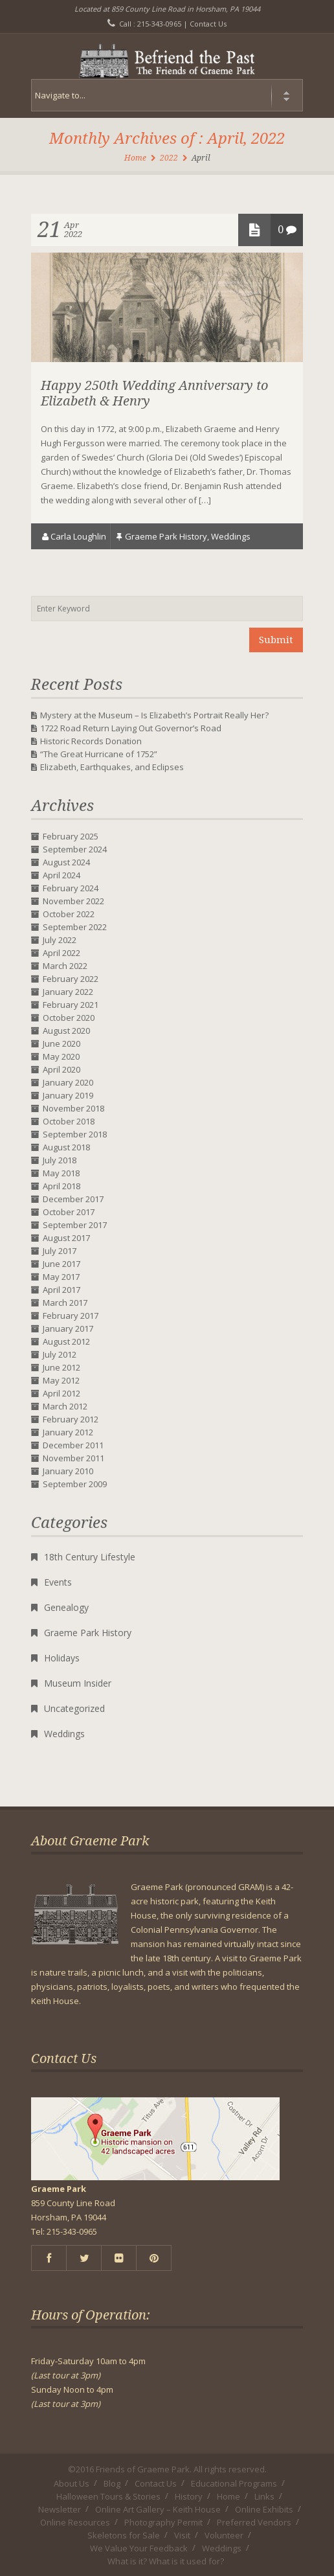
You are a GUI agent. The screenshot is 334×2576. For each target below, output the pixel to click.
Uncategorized (74, 1708)
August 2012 (66, 1341)
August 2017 (66, 1238)
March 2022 (65, 966)
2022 (169, 158)
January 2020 (68, 1082)
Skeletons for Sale (123, 2535)
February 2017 (70, 1315)
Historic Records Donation (91, 741)
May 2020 (61, 1056)
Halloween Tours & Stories (108, 2496)
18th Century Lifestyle (89, 1557)
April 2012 (61, 1393)
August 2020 (66, 1030)
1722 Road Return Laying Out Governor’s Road (130, 728)
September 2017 (75, 1225)
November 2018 (73, 1108)
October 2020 (69, 1017)
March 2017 (65, 1302)
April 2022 (61, 953)
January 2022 (68, 991)
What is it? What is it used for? (165, 2561)
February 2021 (70, 1004)
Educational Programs (234, 2483)
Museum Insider (77, 1683)
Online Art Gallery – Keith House (158, 2509)
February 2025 (70, 836)
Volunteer (224, 2535)
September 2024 (75, 849)
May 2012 (61, 1380)
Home (135, 158)
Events (58, 1582)
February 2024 (70, 888)
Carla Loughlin (78, 536)
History (189, 2496)
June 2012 (61, 1367)
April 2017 (61, 1289)
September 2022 (75, 927)
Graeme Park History (166, 536)
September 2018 (75, 1134)
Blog (112, 2483)
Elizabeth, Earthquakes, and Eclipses (112, 767)
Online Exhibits (264, 2509)
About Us (71, 2483)
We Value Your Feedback (139, 2548)
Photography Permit (163, 2522)
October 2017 (69, 1212)
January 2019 (68, 1095)
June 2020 (61, 1043)
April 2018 (61, 1186)
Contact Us (208, 23)
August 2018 (66, 1147)
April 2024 (61, 875)
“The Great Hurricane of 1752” (98, 754)
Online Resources (75, 2522)
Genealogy (66, 1607)
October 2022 (69, 914)
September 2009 (75, 1484)
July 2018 (59, 1160)
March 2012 (65, 1406)
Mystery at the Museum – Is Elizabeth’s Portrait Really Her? (154, 715)
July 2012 (59, 1354)
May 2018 (61, 1173)
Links (264, 2496)
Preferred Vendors (254, 2522)
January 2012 (68, 1432)
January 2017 (68, 1328)
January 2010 (68, 1471)
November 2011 (73, 1458)
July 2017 (59, 1251)
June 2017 (61, 1264)
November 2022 (73, 901)
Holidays (62, 1658)
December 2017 (73, 1199)
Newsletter (59, 2509)
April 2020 (61, 1069)
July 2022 (59, 940)
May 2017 (61, 1276)
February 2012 (70, 1419)
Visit (182, 2535)
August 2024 (66, 862)
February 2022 (70, 979)
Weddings (231, 536)
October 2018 (69, 1121)
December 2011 (73, 1445)
